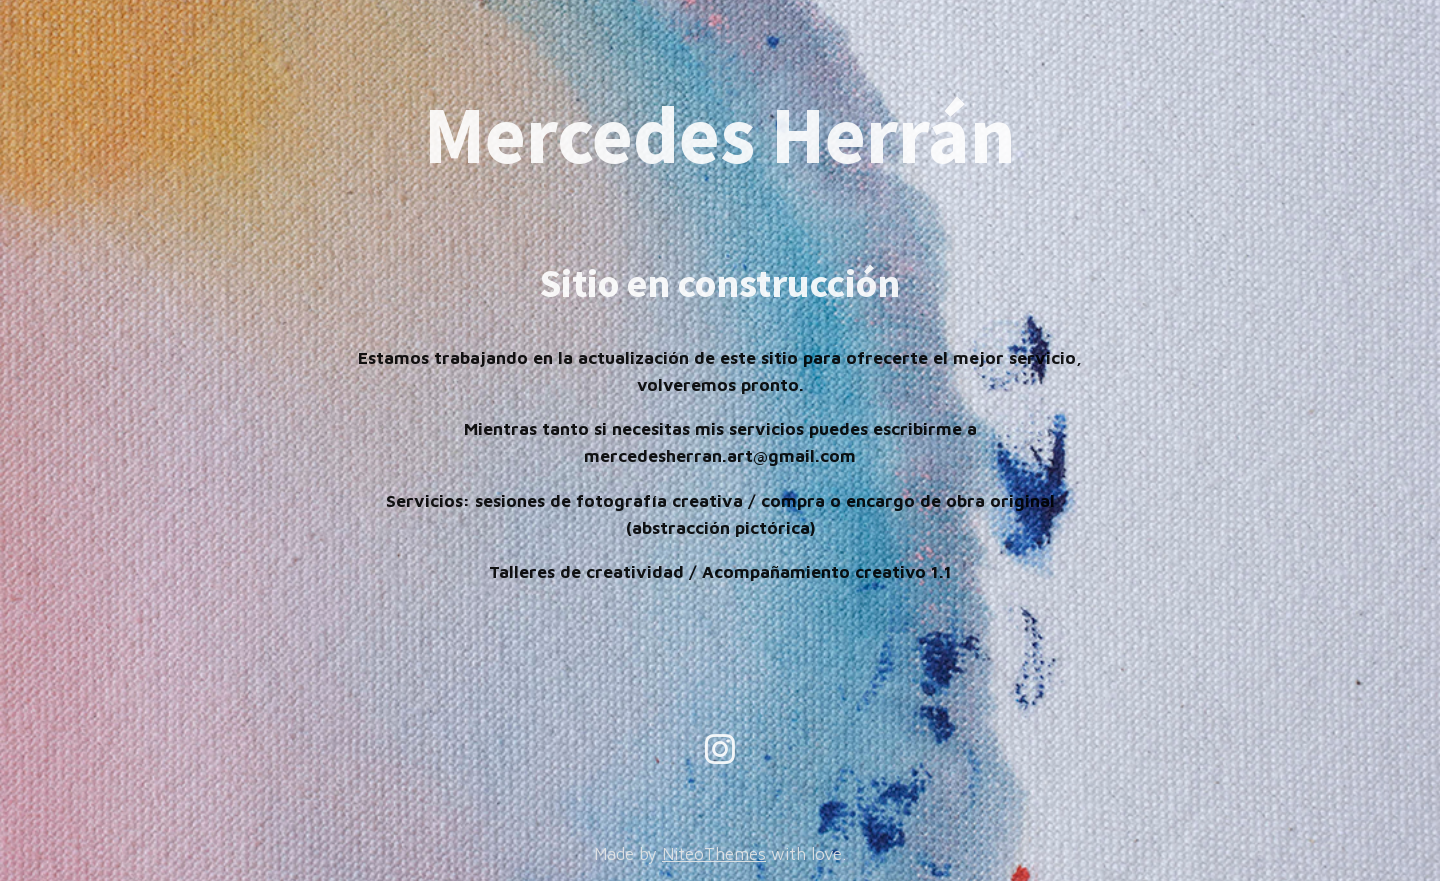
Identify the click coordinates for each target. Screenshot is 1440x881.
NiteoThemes (714, 854)
